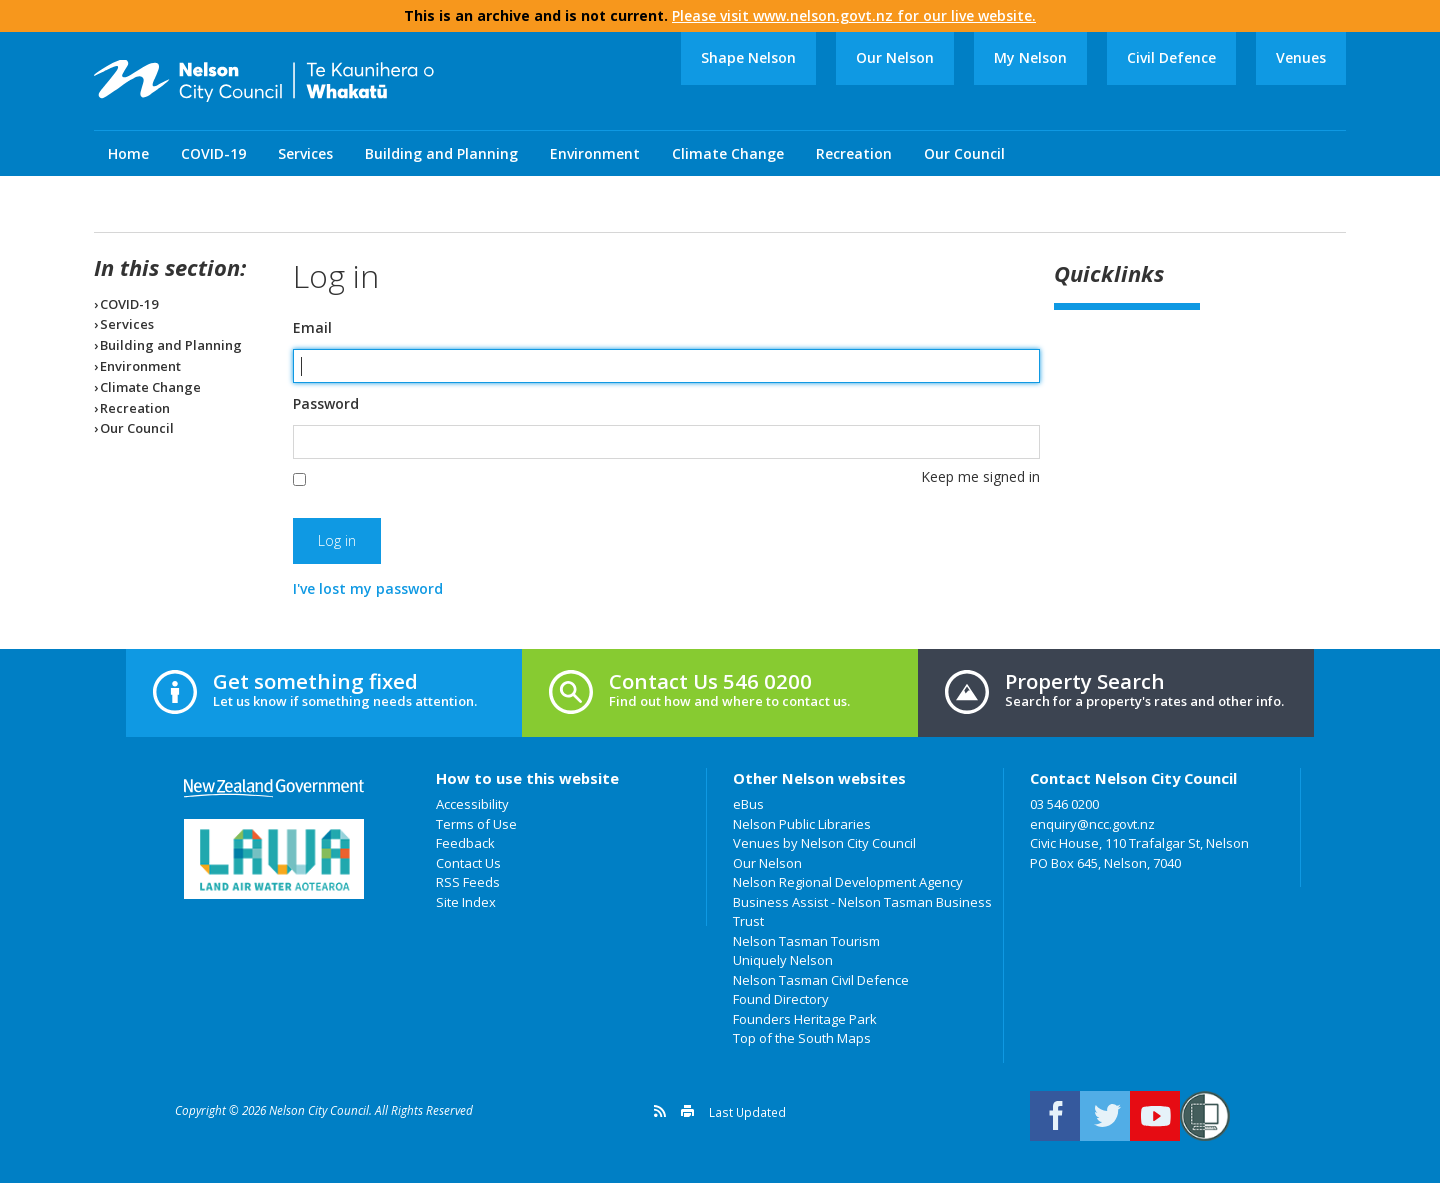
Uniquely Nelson (783, 960)
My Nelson (1030, 57)
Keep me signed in (980, 476)
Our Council (964, 153)
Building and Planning (441, 153)
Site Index (466, 902)
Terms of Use (476, 824)
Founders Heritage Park (805, 1019)
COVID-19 (213, 153)
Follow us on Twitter (1105, 1116)
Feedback (465, 843)
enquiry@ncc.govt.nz (1092, 824)
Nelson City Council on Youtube (1155, 1116)
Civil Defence (1171, 57)
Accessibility (472, 804)
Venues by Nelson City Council (824, 843)
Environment (595, 153)
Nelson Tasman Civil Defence (821, 980)
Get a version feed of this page (660, 1111)
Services (305, 153)
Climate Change (728, 153)
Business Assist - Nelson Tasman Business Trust (862, 912)
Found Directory (781, 999)
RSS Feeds (468, 882)
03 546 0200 (1064, 804)
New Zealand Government (274, 788)
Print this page (687, 1111)
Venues (1301, 57)
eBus (748, 804)
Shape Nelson (748, 57)
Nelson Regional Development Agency (848, 882)
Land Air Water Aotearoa (274, 859)
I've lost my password (368, 588)
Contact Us (468, 863)
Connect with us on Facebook (1055, 1116)
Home (128, 153)
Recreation (854, 153)
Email (312, 328)
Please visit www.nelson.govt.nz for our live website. (854, 15)
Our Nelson (895, 57)
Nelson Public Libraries (802, 824)
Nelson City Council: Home (264, 81)
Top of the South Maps (802, 1038)
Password (326, 404)
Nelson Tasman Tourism (806, 941)
